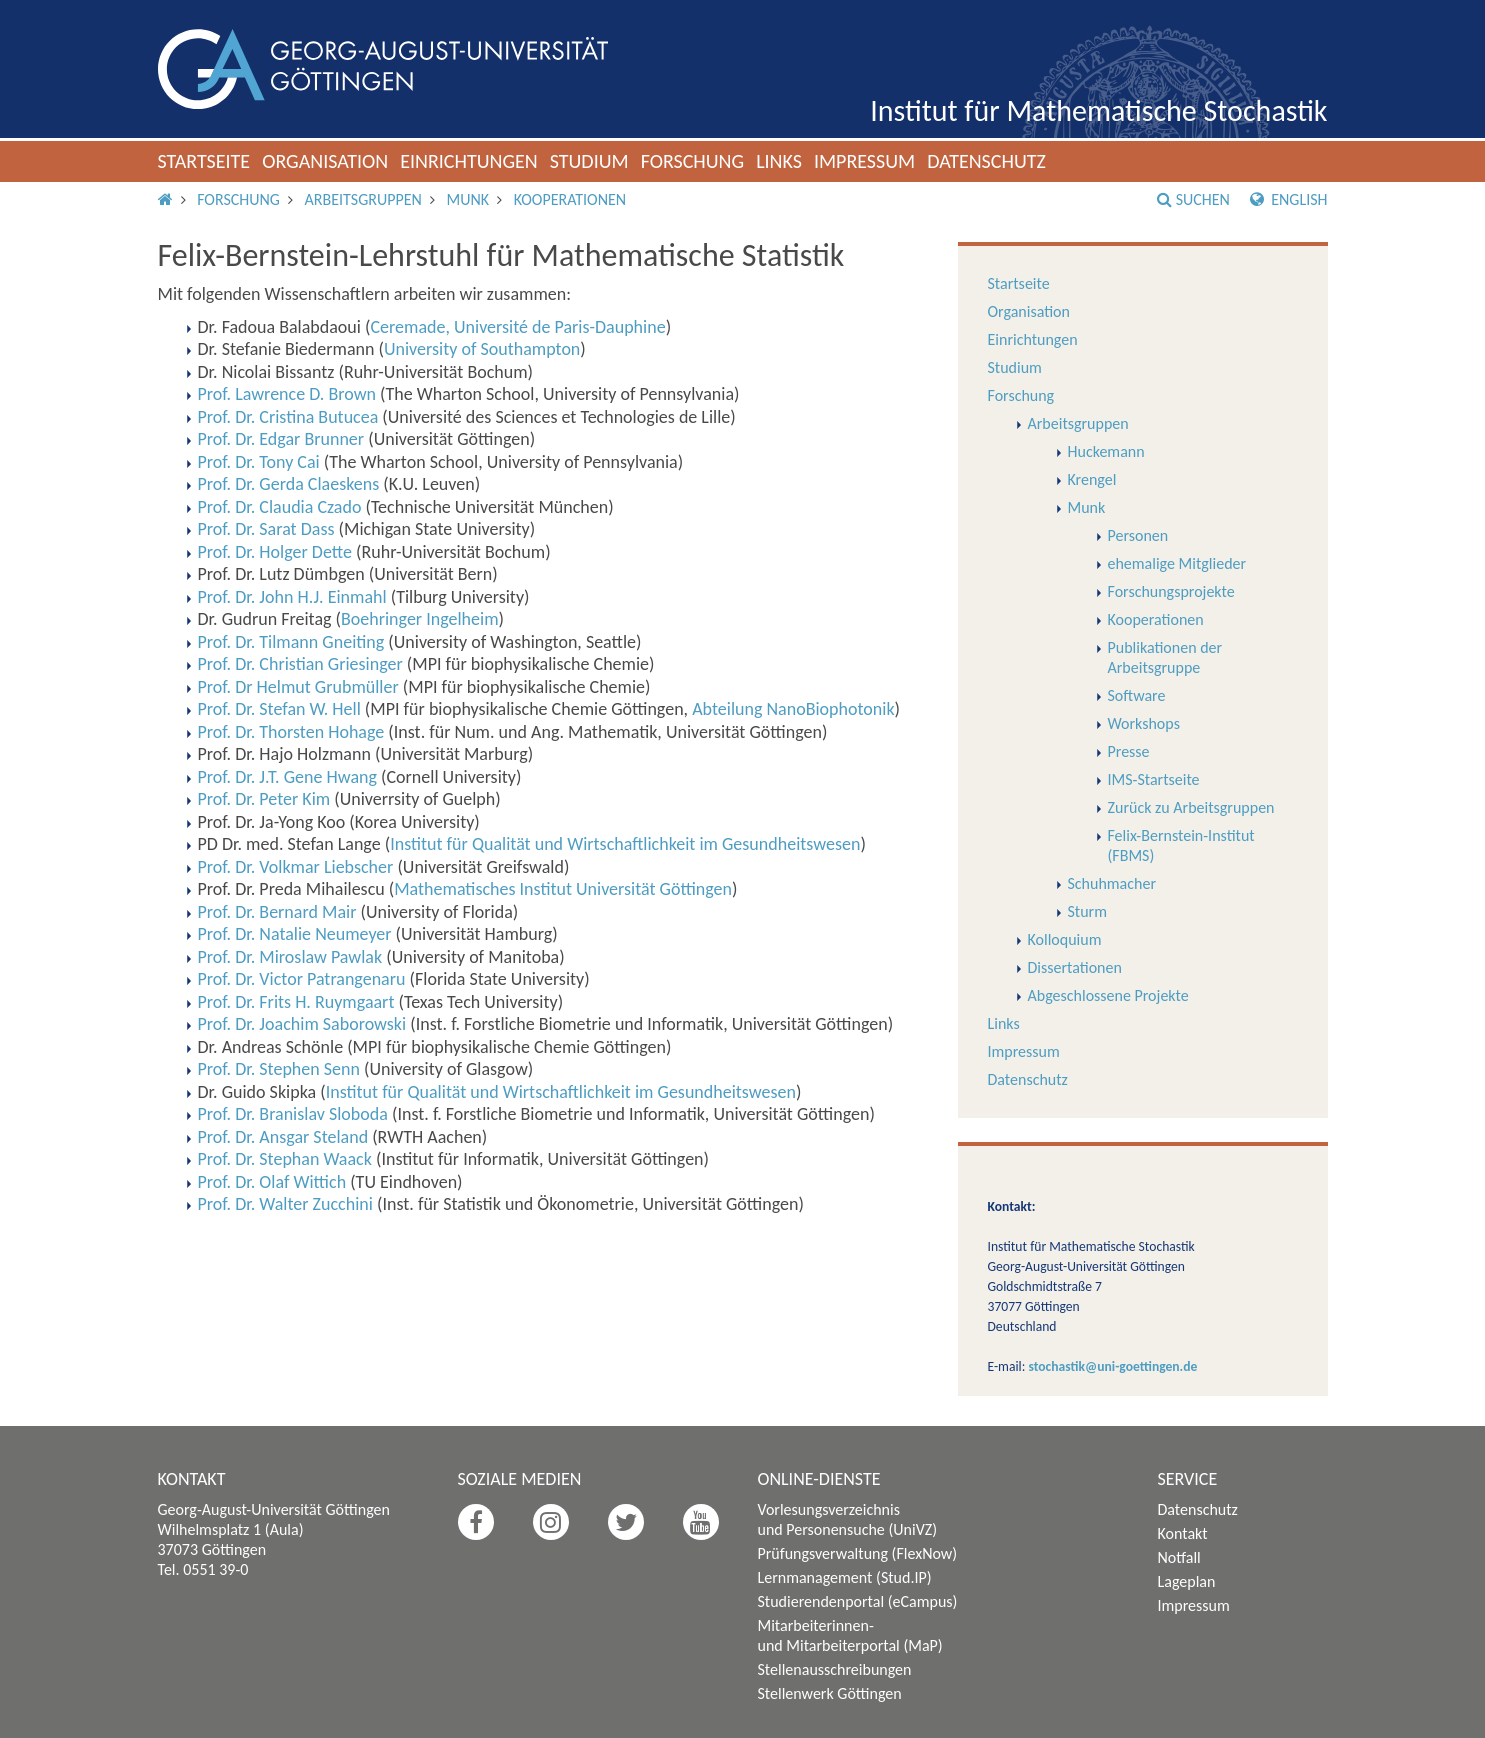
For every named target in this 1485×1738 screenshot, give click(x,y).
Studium (589, 161)
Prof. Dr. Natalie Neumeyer (295, 934)
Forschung (693, 161)
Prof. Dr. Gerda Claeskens (289, 484)
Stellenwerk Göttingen (830, 1693)
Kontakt (1183, 1533)
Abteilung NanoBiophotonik (793, 709)
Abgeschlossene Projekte (1108, 995)
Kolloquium (1065, 939)
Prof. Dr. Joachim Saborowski (302, 1024)
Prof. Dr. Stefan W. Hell (279, 709)
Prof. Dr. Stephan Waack (285, 1159)
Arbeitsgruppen (363, 199)
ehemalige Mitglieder (1177, 563)
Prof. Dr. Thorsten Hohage (291, 732)
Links (779, 161)
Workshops (1144, 723)
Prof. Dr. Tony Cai (259, 462)
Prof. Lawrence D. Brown (287, 394)
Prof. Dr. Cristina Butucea (288, 417)
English (1289, 199)
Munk (467, 199)
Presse (1129, 751)
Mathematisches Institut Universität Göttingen (563, 889)
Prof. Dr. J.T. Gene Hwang (287, 777)
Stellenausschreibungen (835, 1669)
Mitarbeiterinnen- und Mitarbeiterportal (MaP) (850, 1635)
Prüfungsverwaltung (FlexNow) (858, 1553)
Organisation (325, 161)
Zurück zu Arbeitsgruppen (1191, 807)
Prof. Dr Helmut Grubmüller (298, 687)
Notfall (1179, 1557)
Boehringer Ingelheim (420, 619)
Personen (1138, 535)
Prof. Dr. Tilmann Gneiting (291, 642)
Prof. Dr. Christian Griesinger (300, 664)
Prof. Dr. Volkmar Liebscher (296, 867)
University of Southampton (482, 349)
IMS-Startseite (1154, 779)
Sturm (1087, 911)
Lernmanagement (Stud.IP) (845, 1577)
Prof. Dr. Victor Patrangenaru (302, 979)
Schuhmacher (1112, 883)
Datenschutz (986, 161)
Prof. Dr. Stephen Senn (279, 1069)
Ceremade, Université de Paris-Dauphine (517, 327)
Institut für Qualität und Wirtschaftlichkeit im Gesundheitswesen (625, 844)
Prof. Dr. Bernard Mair (277, 912)
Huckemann (1106, 451)
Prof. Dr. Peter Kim (264, 799)
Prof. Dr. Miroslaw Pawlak (290, 957)
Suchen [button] (1193, 199)
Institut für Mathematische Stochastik (1098, 110)
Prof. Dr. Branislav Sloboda (293, 1114)
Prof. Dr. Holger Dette (275, 552)
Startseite (204, 161)
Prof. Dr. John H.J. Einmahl (292, 597)
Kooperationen (570, 199)
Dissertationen (1075, 967)
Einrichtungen (469, 161)
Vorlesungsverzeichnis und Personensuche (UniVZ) (848, 1519)
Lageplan (1187, 1581)
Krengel (1092, 479)
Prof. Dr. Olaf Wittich (272, 1182)
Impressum (864, 161)
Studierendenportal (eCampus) (858, 1601)
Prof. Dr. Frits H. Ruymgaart (296, 1002)
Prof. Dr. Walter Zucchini (285, 1204)
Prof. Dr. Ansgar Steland (283, 1137)
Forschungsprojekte (1171, 591)
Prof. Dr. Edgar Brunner (281, 439)
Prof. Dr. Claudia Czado (280, 507)
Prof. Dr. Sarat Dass (266, 529)
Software (1137, 695)
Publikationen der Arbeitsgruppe (1165, 657)
